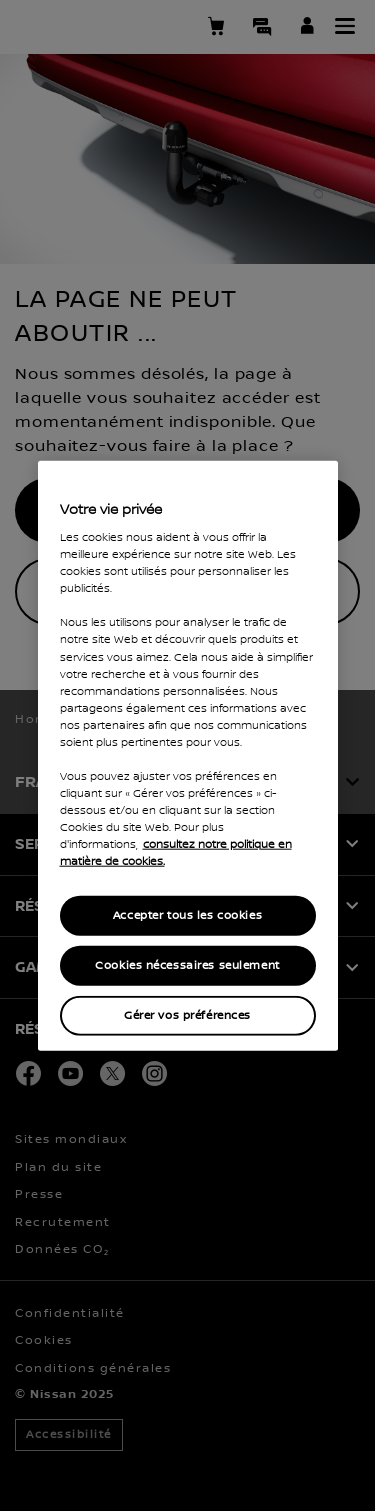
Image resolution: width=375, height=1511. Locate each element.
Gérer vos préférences (187, 1015)
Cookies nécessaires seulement (187, 965)
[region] (188, 755)
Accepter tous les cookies (187, 915)
